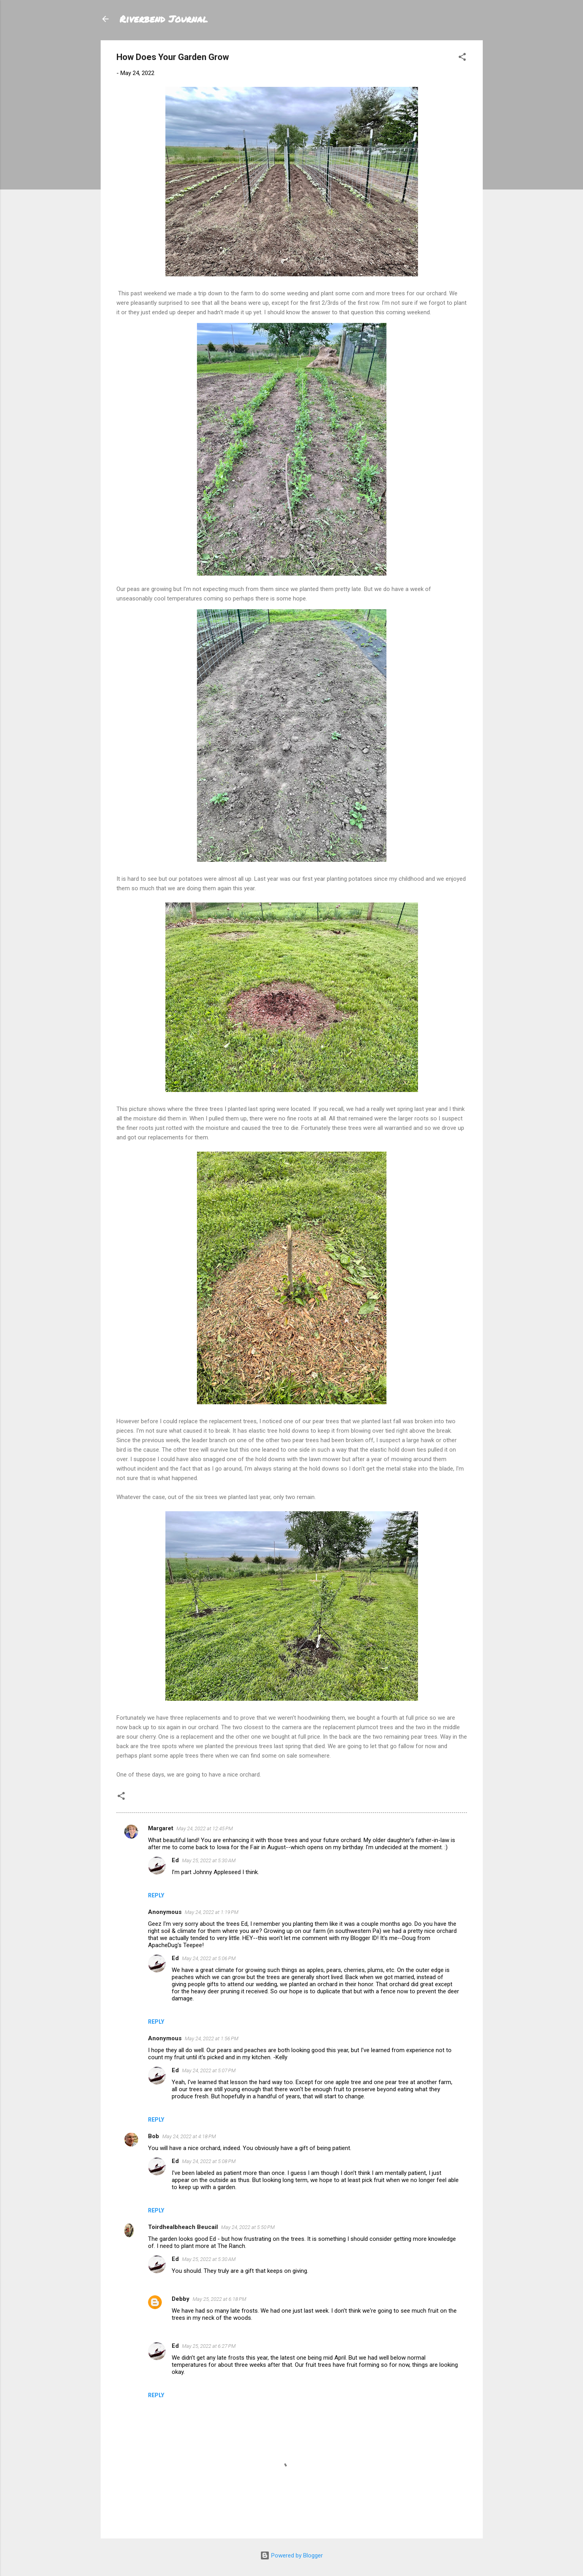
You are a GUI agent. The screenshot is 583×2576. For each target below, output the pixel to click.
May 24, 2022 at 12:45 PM (204, 1828)
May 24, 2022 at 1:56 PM (211, 2038)
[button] (462, 58)
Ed (175, 1860)
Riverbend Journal (164, 19)
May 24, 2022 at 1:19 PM (211, 1912)
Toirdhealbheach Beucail (183, 2227)
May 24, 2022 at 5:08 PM (209, 2161)
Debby (180, 2298)
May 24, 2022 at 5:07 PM (209, 2070)
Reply (156, 1895)
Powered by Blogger (291, 2555)
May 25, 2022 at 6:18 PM (219, 2299)
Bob (153, 2136)
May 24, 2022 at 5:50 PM (248, 2227)
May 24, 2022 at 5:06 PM (209, 1958)
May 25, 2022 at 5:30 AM (209, 1860)
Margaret (160, 1828)
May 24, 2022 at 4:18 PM (189, 2136)
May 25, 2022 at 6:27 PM (209, 2346)
